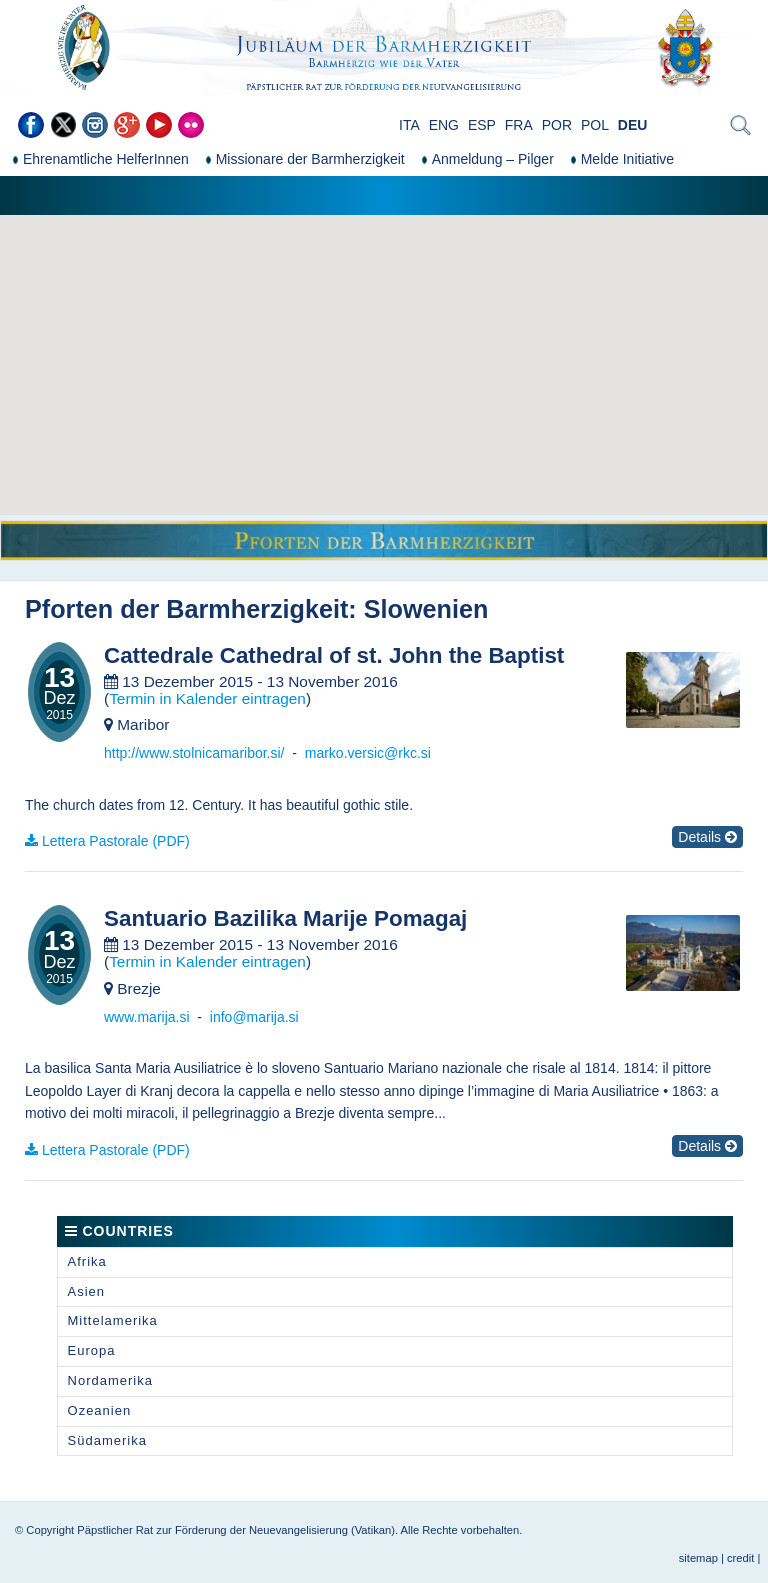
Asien (87, 1291)
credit (740, 1558)
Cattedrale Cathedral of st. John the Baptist (334, 656)
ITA (409, 125)
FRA (519, 125)
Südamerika (107, 1440)
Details (707, 837)
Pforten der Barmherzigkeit (186, 609)
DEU (633, 125)
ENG (444, 125)
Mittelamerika (113, 1320)
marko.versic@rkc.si (368, 753)
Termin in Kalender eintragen (207, 698)
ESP (482, 125)
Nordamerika (110, 1380)
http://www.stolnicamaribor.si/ (194, 753)
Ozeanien (100, 1410)
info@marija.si (254, 1017)
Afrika (87, 1261)
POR (557, 125)
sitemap (698, 1558)
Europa (92, 1350)
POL (595, 125)
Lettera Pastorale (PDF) (116, 841)
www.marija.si (147, 1017)
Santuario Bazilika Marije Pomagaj (285, 919)
